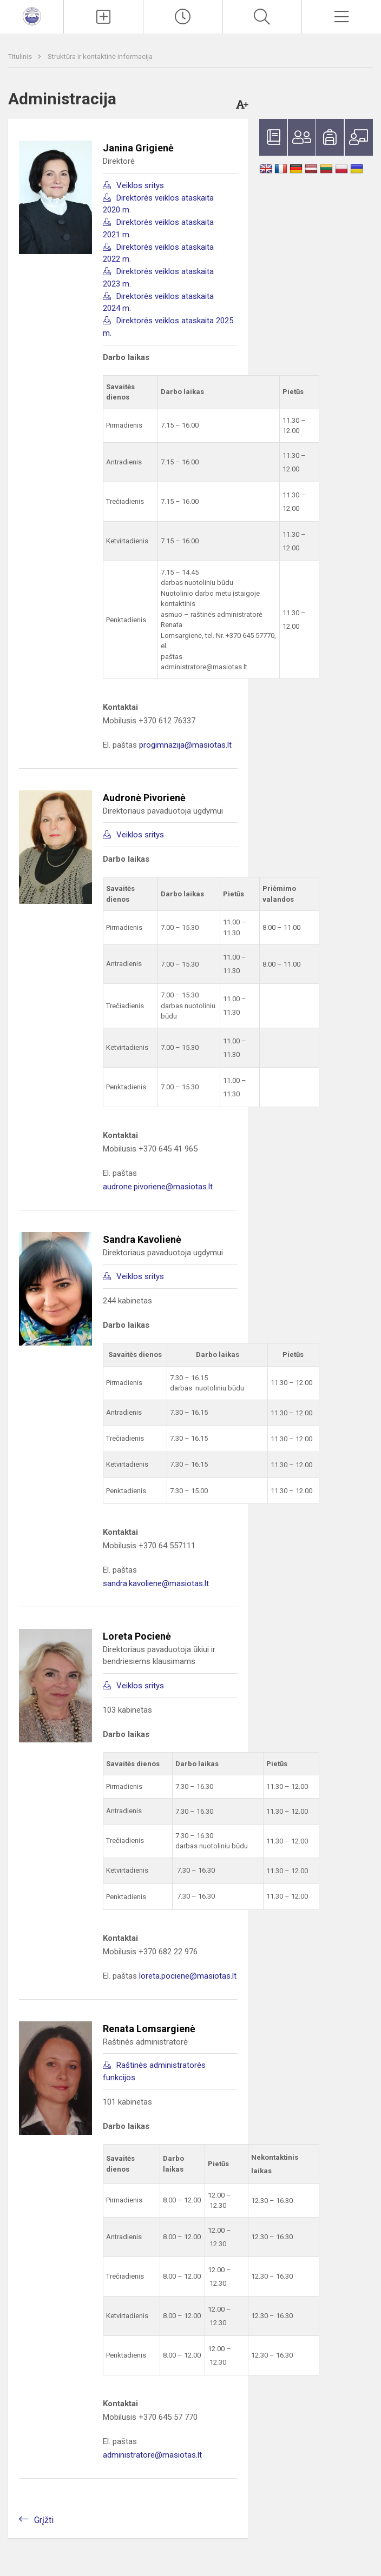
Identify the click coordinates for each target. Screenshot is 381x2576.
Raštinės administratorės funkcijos (154, 2071)
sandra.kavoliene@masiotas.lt (156, 1583)
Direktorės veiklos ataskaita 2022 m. (158, 253)
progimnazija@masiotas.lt (185, 745)
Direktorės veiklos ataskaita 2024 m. (158, 302)
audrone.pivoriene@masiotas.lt (158, 1187)
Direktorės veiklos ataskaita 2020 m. (158, 204)
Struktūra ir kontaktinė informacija (100, 56)
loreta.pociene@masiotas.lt (188, 1976)
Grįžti (44, 2520)
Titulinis (21, 56)
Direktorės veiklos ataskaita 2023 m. (158, 278)
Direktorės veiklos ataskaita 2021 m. (158, 228)
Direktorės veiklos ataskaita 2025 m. (168, 327)
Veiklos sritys (140, 185)
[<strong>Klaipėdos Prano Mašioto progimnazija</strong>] (32, 15)
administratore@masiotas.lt (152, 2455)
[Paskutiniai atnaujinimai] (182, 17)
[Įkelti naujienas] (103, 17)
